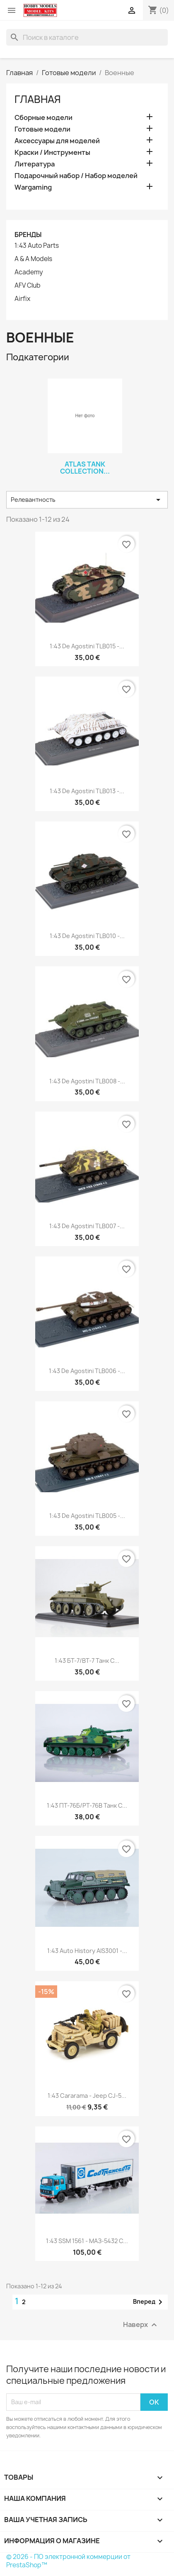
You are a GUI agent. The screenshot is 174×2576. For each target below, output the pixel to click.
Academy (29, 272)
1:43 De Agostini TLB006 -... (87, 1371)
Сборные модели (43, 117)
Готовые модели (42, 129)
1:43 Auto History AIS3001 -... (87, 1951)
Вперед (149, 2302)
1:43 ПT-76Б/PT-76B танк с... (87, 1805)
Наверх (141, 2324)
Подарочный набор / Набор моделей (76, 175)
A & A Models (33, 259)
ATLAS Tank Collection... (85, 467)
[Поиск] (87, 37)
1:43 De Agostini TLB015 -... (87, 646)
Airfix (22, 299)
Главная (38, 99)
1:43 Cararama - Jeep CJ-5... (87, 2095)
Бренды (28, 234)
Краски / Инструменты (52, 152)
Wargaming (33, 187)
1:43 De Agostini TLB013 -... (87, 791)
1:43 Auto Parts (37, 246)
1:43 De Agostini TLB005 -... (87, 1516)
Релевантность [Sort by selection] (87, 500)
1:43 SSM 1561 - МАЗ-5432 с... (87, 2241)
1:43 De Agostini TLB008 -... (87, 1081)
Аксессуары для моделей (57, 141)
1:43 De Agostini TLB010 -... (87, 936)
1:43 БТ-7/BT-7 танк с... (87, 1660)
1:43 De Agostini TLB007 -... (87, 1226)
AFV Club (28, 285)
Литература (35, 164)
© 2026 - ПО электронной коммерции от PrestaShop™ (68, 2560)
